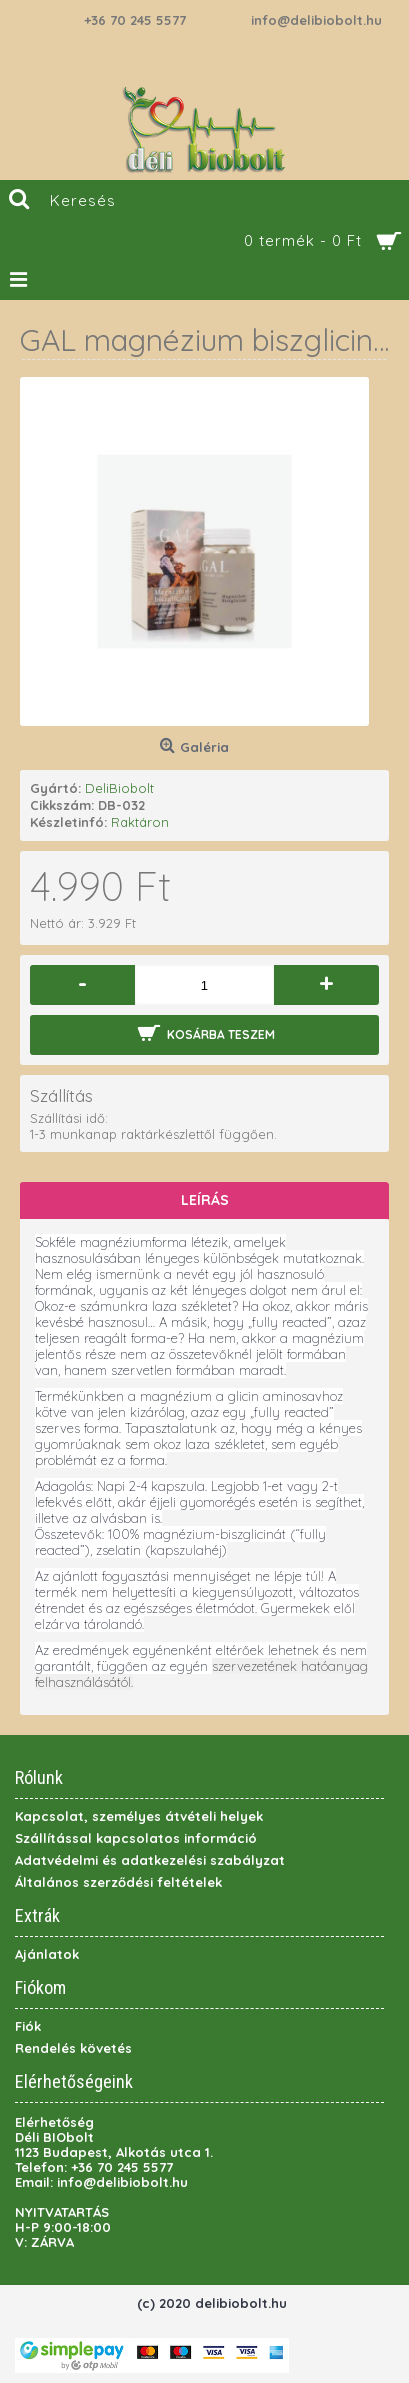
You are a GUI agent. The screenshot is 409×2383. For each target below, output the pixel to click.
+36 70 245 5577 (135, 20)
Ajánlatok (47, 1954)
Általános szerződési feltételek (118, 1882)
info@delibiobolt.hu (316, 20)
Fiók (28, 2026)
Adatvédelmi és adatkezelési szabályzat (150, 1860)
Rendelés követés (73, 2048)
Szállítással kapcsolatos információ (136, 1838)
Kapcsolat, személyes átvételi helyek (139, 1816)
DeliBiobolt (119, 788)
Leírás (205, 1200)
